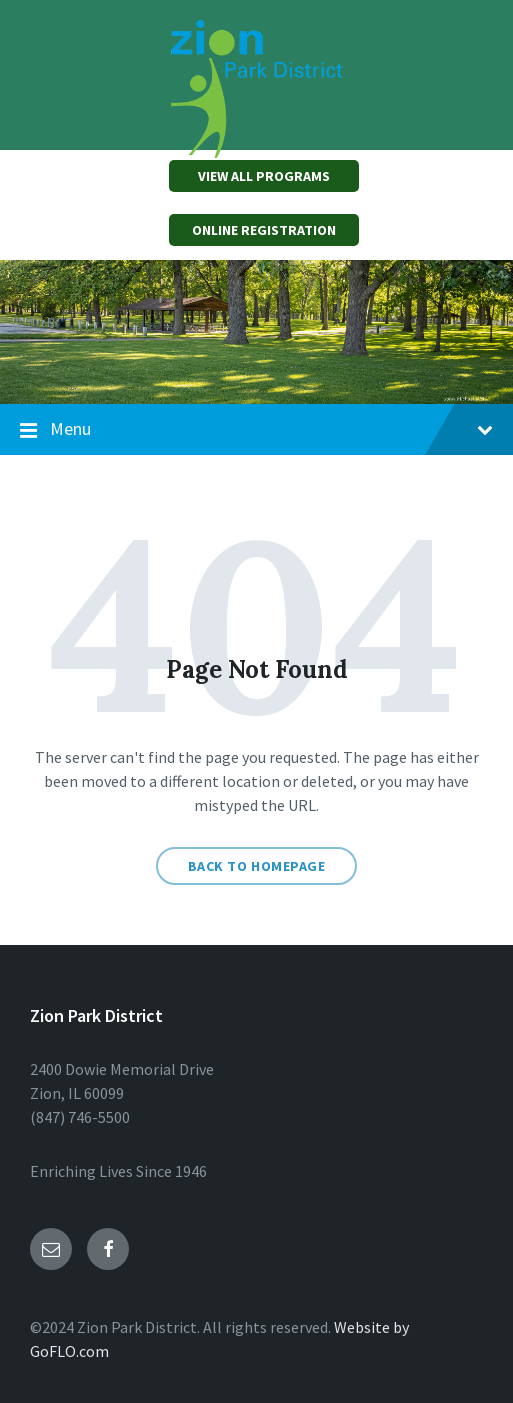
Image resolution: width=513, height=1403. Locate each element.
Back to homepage (257, 866)
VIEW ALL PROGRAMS (264, 176)
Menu (256, 430)
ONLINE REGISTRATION (264, 230)
